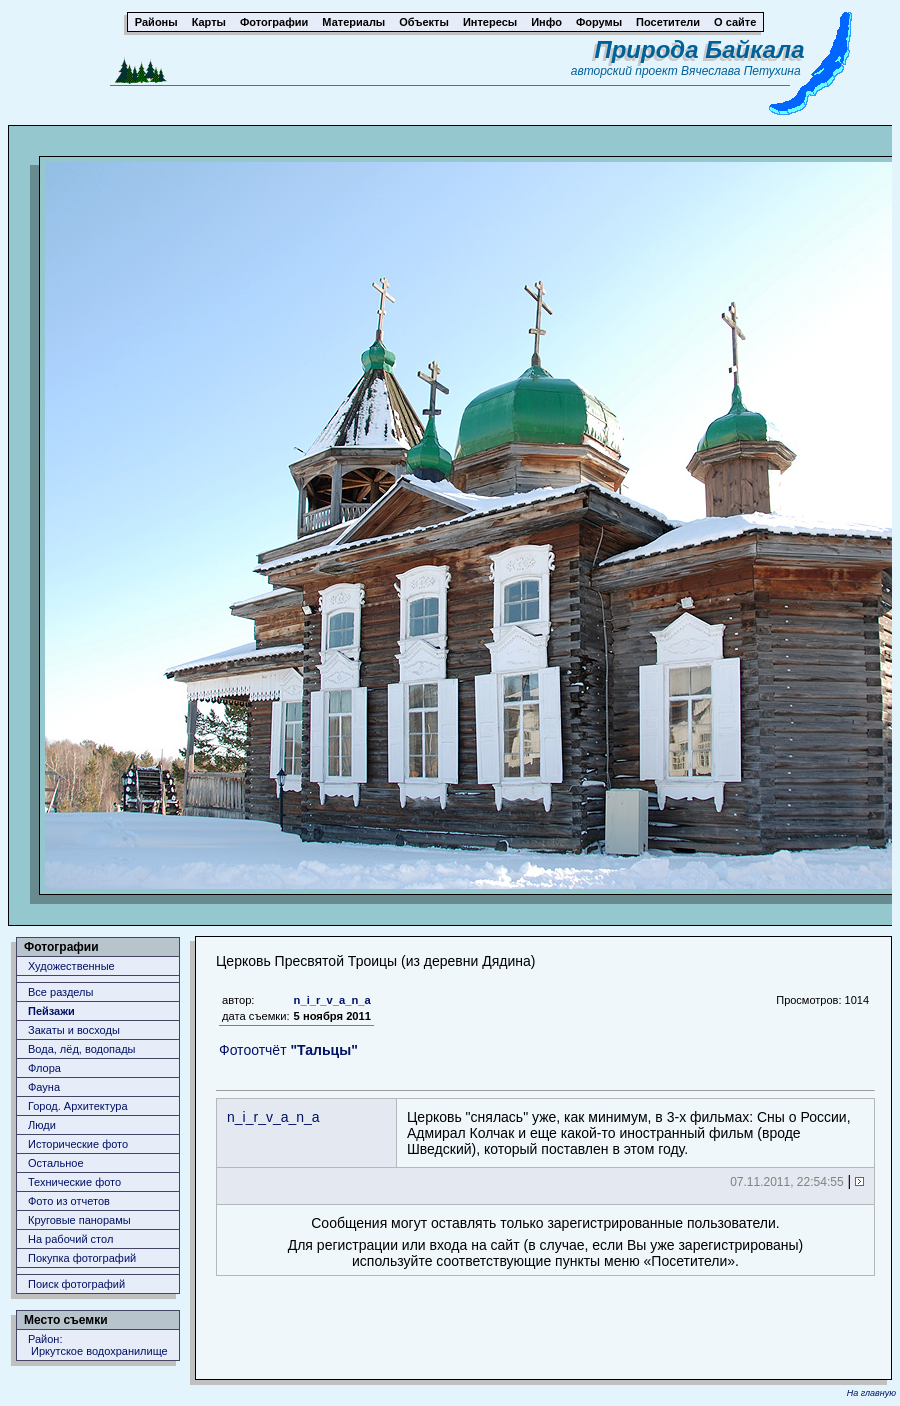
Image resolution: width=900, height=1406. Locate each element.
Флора (44, 1068)
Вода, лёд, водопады (81, 1049)
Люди (42, 1125)
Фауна (44, 1087)
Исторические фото (78, 1144)
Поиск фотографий (76, 1284)
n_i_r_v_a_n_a (332, 1000)
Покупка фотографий (82, 1258)
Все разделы (60, 992)
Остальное (56, 1163)
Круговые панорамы (79, 1220)
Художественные (71, 966)
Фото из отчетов (69, 1201)
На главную (871, 1393)
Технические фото (74, 1182)
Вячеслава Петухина (741, 71)
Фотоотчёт (288, 1050)
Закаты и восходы (74, 1030)
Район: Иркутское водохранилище (98, 1345)
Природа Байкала (699, 49)
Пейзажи (51, 1011)
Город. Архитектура (78, 1106)
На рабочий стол (70, 1239)
